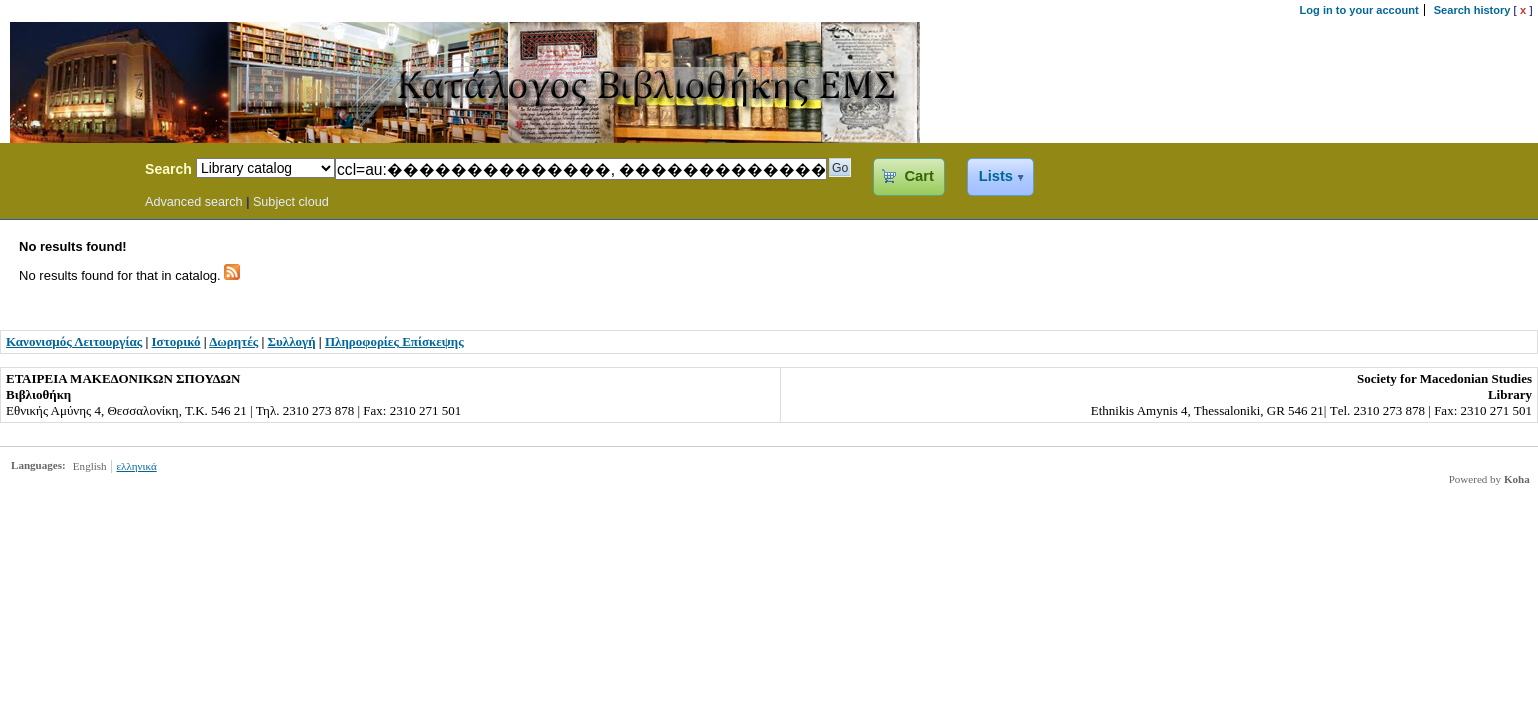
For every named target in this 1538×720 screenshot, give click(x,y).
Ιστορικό (176, 341)
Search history (1472, 10)
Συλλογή (292, 341)
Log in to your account (1359, 10)
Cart (918, 176)
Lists (996, 176)
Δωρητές (233, 341)
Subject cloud (291, 202)
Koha (1517, 479)
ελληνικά (136, 466)
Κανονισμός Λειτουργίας (74, 341)
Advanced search (194, 202)
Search (168, 169)
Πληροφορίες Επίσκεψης (394, 341)
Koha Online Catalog (67, 172)
